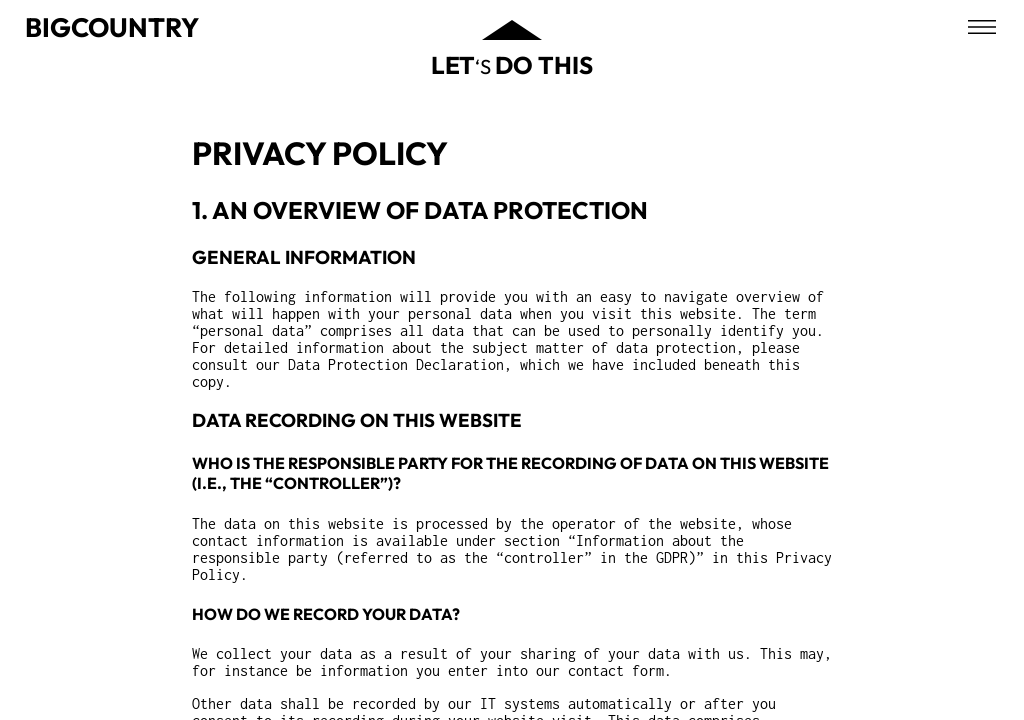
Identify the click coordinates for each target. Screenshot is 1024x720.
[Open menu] (982, 27)
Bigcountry (112, 27)
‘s (512, 65)
